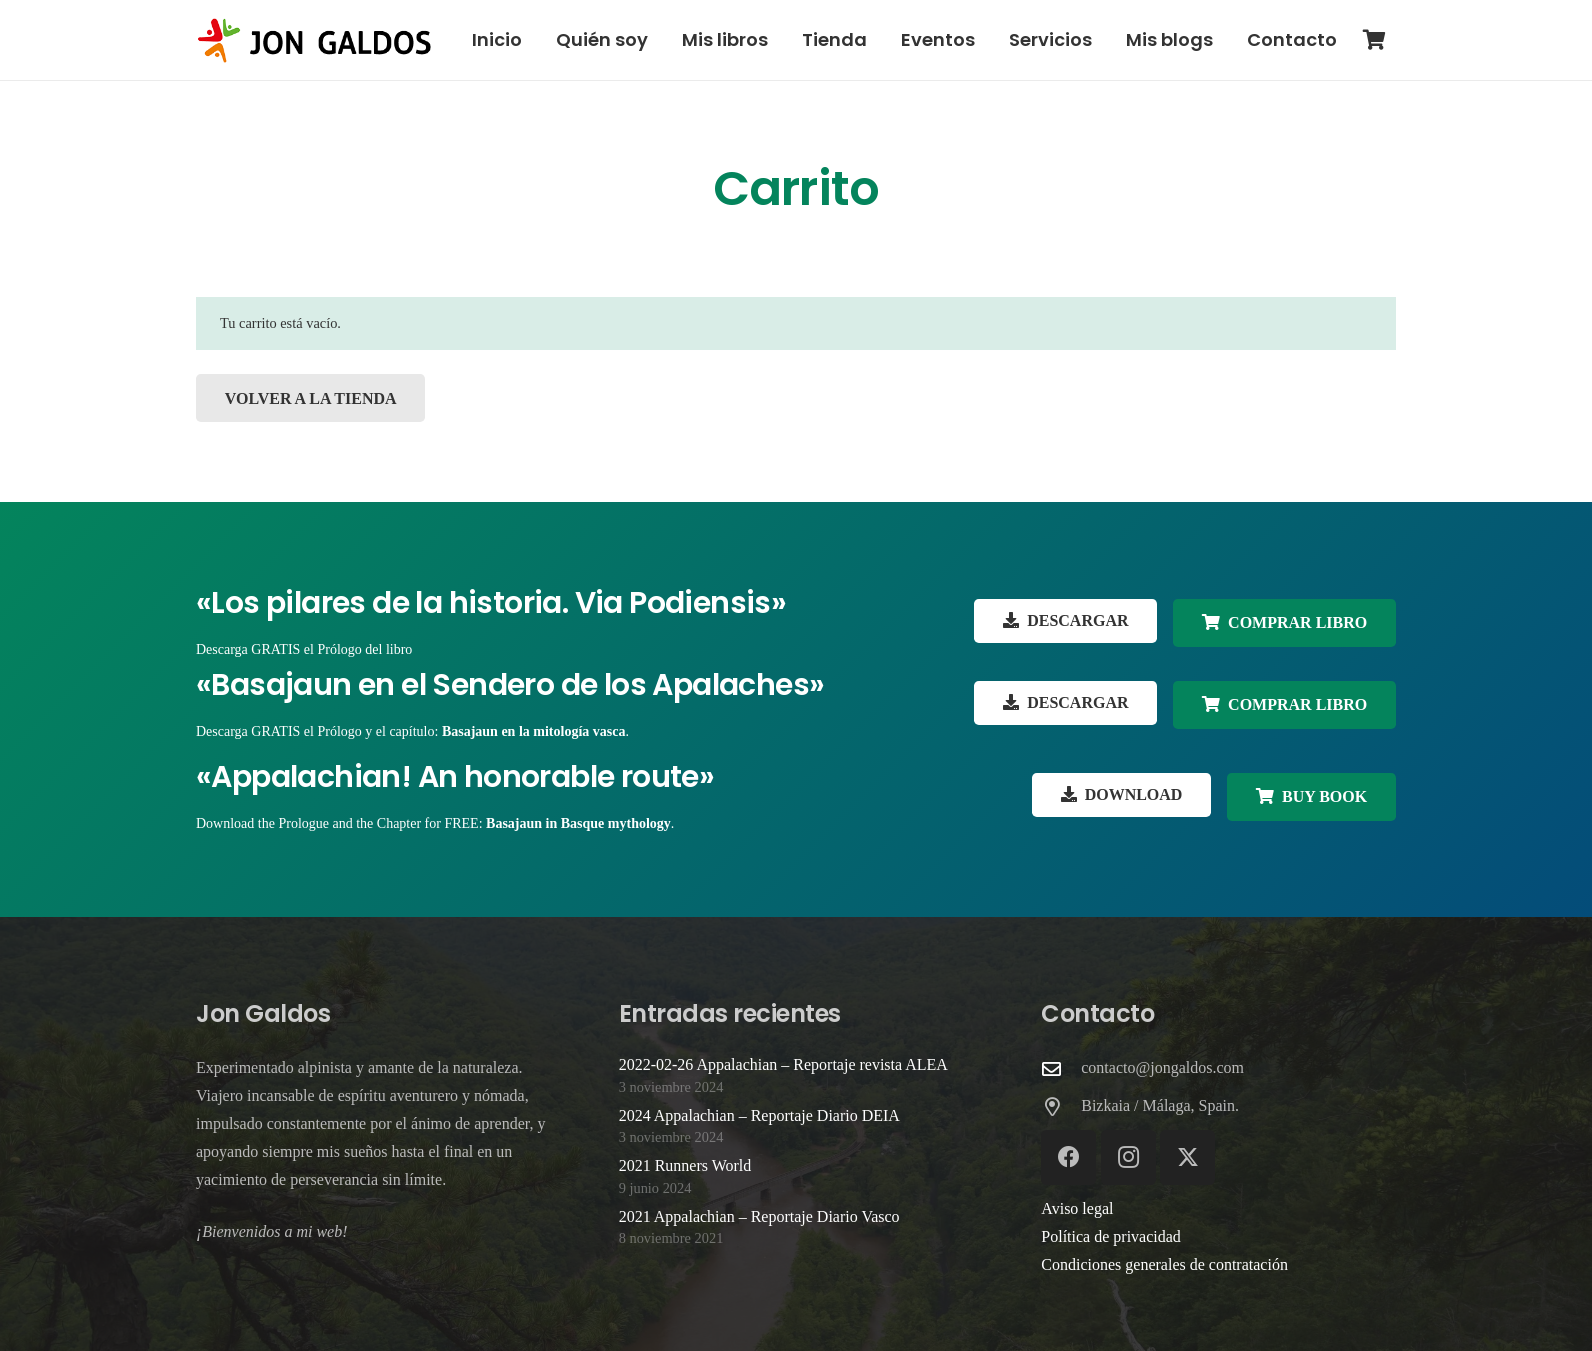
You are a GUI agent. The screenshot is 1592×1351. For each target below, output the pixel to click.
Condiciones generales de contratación (1164, 1264)
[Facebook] (1068, 1157)
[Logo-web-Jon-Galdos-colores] (315, 40)
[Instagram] (1128, 1157)
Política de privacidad (1111, 1236)
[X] (1187, 1157)
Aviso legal (1077, 1208)
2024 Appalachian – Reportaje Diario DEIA (759, 1115)
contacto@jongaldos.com (1162, 1067)
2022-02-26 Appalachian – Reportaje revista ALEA (783, 1064)
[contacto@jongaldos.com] (1061, 1068)
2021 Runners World (685, 1165)
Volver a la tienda (311, 398)
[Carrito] (1374, 40)
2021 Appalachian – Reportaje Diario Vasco (759, 1216)
